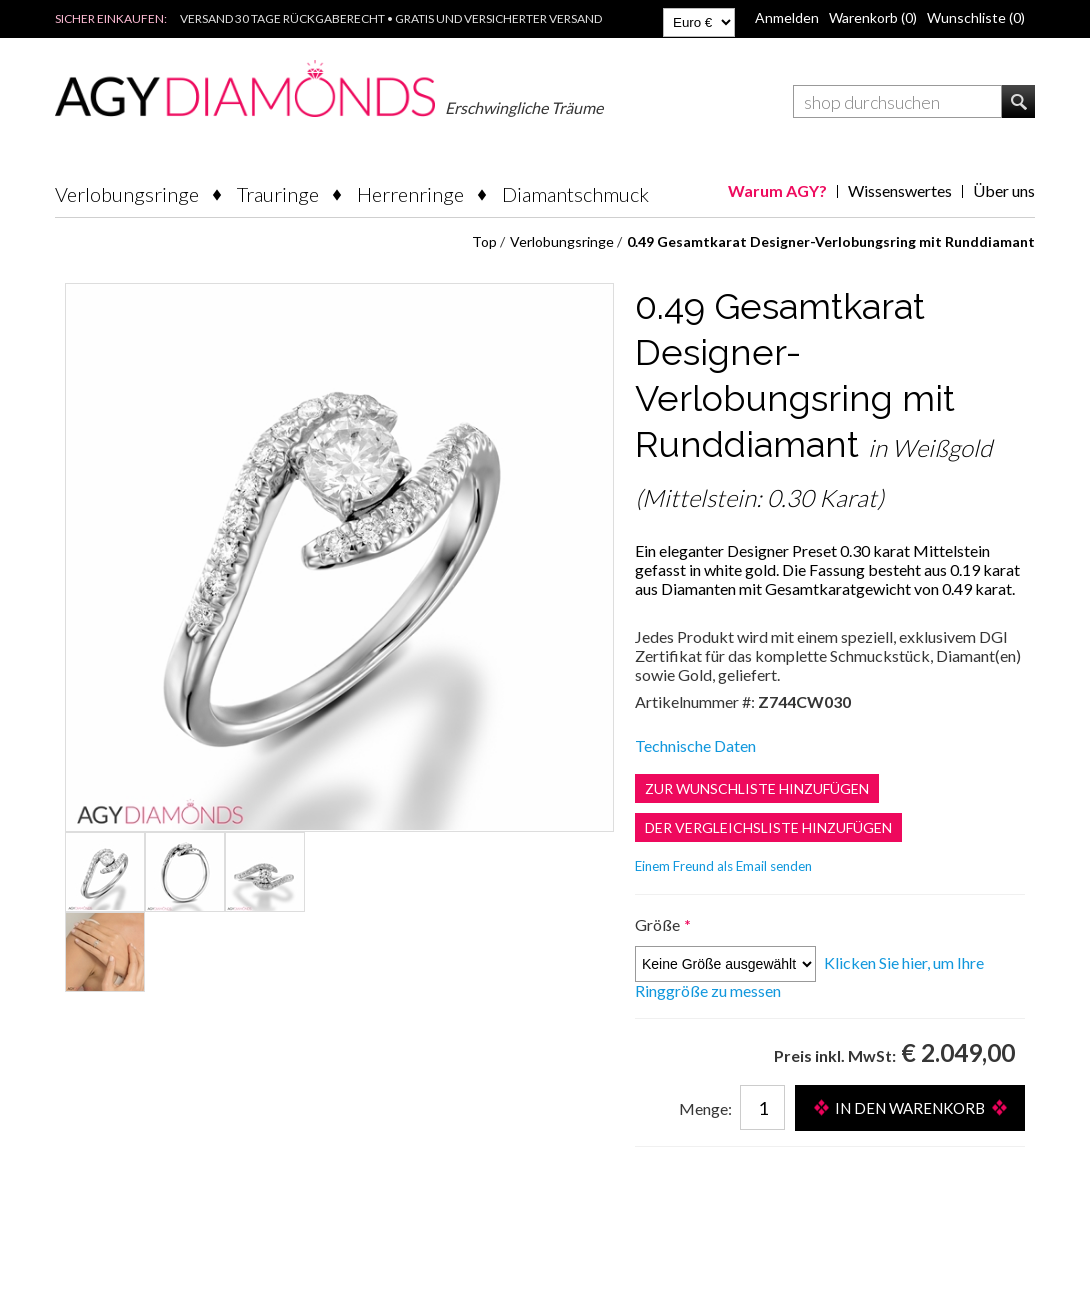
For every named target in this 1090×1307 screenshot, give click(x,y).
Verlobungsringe (127, 194)
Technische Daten (695, 745)
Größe (659, 924)
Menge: (705, 1108)
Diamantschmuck (575, 194)
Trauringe (278, 194)
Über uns (1004, 190)
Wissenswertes (900, 190)
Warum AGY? (777, 190)
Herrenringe (410, 194)
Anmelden (787, 17)
